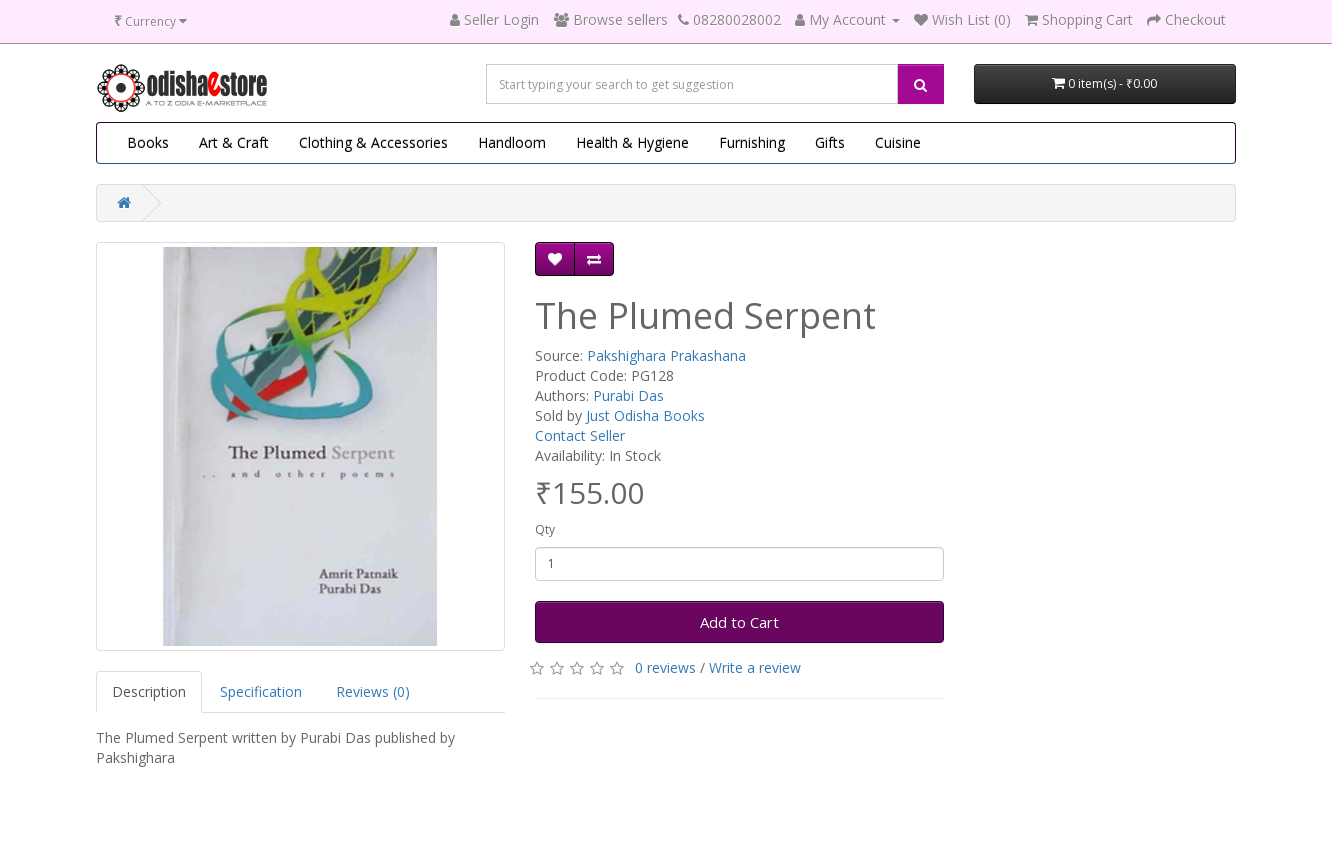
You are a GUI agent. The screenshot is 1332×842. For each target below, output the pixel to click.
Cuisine (898, 142)
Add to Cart (739, 622)
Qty (545, 529)
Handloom (512, 142)
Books (148, 142)
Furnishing (752, 142)
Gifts (830, 142)
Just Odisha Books (645, 415)
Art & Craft (234, 142)
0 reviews (665, 667)
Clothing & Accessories (373, 142)
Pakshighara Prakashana (666, 355)
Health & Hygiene (632, 142)
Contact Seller (580, 435)
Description (149, 691)
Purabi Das (628, 395)
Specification (261, 691)
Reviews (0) (373, 691)
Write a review (755, 667)
